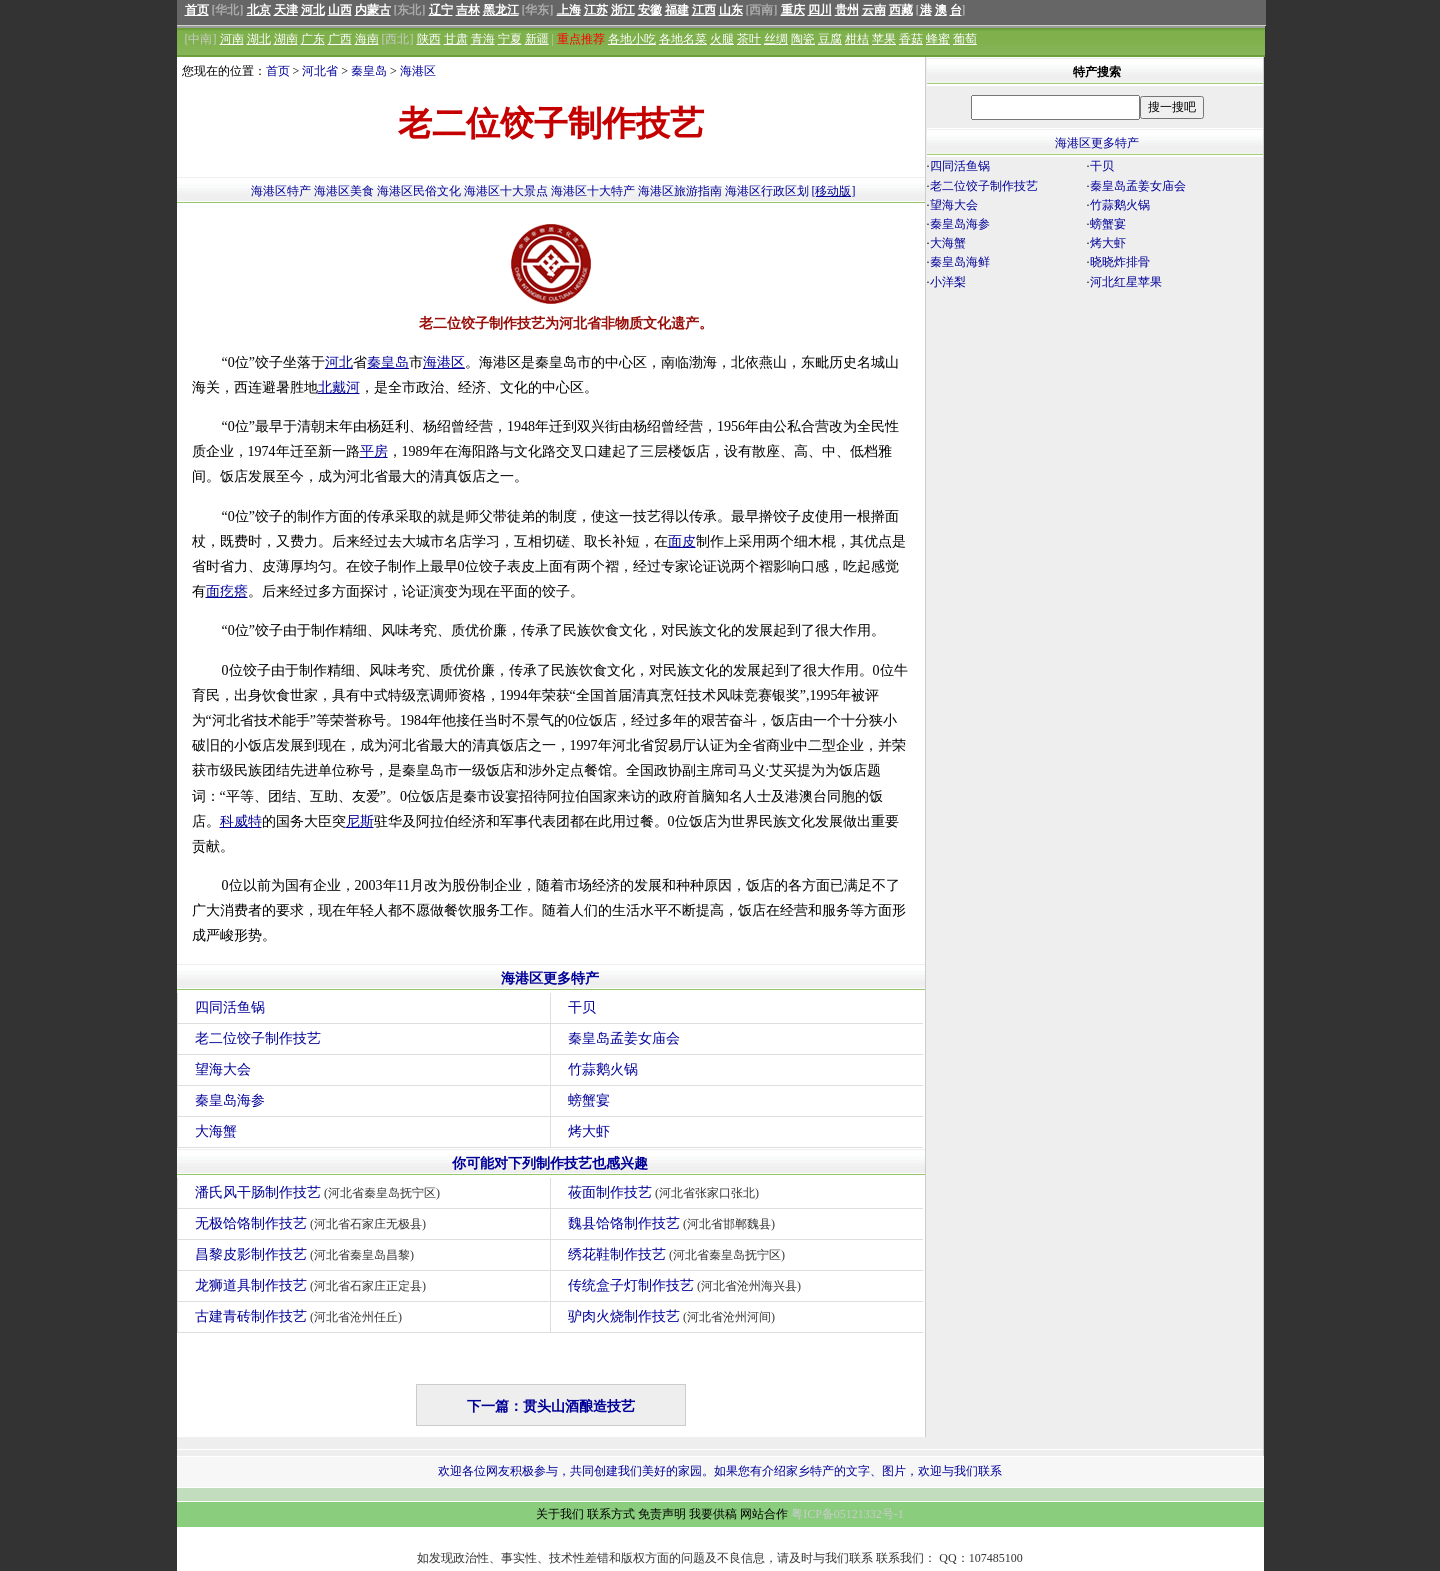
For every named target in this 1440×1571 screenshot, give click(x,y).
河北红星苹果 (1126, 282)
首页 (197, 10)
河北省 (320, 71)
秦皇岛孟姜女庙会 (624, 1038)
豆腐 (830, 39)
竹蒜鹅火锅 (603, 1069)
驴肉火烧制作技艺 (674, 1316)
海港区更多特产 (550, 978)
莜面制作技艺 (666, 1192)
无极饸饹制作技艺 (313, 1223)
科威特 (241, 821)
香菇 (911, 39)
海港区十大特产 (593, 191)
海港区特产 (281, 191)
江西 (704, 10)
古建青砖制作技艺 (301, 1316)
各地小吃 (632, 39)
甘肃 (456, 39)
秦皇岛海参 (230, 1100)
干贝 (582, 1007)
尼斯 (360, 821)
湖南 (286, 39)
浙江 (623, 10)
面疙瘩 (227, 591)
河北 (313, 10)
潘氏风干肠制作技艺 (320, 1192)
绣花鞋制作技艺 (679, 1254)
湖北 (259, 39)
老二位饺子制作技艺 (258, 1038)
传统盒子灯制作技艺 (687, 1285)
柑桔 (857, 39)
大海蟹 (216, 1131)
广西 (340, 39)
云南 (874, 10)
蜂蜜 (938, 39)
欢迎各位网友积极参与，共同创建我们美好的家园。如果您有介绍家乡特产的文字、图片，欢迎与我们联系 (720, 1471)
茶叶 (749, 39)
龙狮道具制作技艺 (313, 1285)
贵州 (847, 10)
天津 (286, 10)
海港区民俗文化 (419, 191)
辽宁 (441, 10)
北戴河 (339, 387)
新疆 (537, 39)
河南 (232, 39)
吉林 (468, 10)
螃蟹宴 (589, 1100)
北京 (259, 10)
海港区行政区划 (767, 191)
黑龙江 (501, 10)
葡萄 (965, 39)
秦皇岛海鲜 (960, 262)
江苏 (596, 10)
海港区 (418, 71)
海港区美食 (344, 191)
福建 (677, 10)
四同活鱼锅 (230, 1007)
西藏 (901, 10)
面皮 (682, 541)
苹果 (884, 39)
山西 (340, 10)
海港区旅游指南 (680, 191)
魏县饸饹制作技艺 (674, 1223)
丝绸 (776, 39)
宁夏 (510, 39)
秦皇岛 (369, 71)
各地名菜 (683, 39)
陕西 (429, 39)
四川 (820, 10)
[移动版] (834, 191)
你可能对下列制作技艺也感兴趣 (550, 1163)
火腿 (722, 39)
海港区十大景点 (506, 191)
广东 (313, 39)
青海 (483, 39)
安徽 (650, 10)
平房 (374, 451)
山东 (731, 10)
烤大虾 (589, 1131)
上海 (569, 10)
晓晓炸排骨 (1120, 262)
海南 (367, 39)
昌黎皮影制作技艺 (307, 1254)
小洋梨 (948, 282)
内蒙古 (373, 10)
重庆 (793, 10)
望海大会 (223, 1069)
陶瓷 (803, 39)
